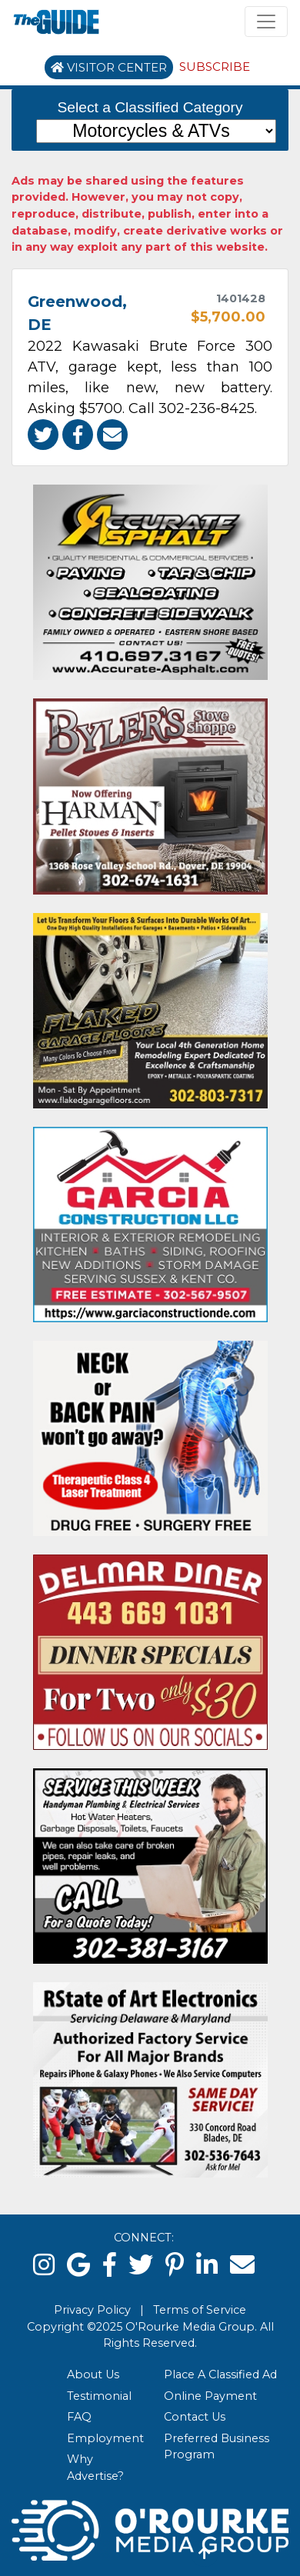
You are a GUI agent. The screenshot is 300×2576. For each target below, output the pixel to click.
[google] (79, 2265)
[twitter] (140, 2265)
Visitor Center (109, 67)
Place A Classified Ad (220, 2374)
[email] (242, 2265)
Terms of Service (199, 2310)
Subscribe (214, 66)
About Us (93, 2374)
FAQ (79, 2417)
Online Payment (210, 2396)
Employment (105, 2438)
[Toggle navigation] (266, 21)
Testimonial (99, 2396)
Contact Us (194, 2417)
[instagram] (44, 2265)
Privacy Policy (92, 2310)
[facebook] (109, 2265)
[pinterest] (174, 2265)
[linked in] (207, 2265)
